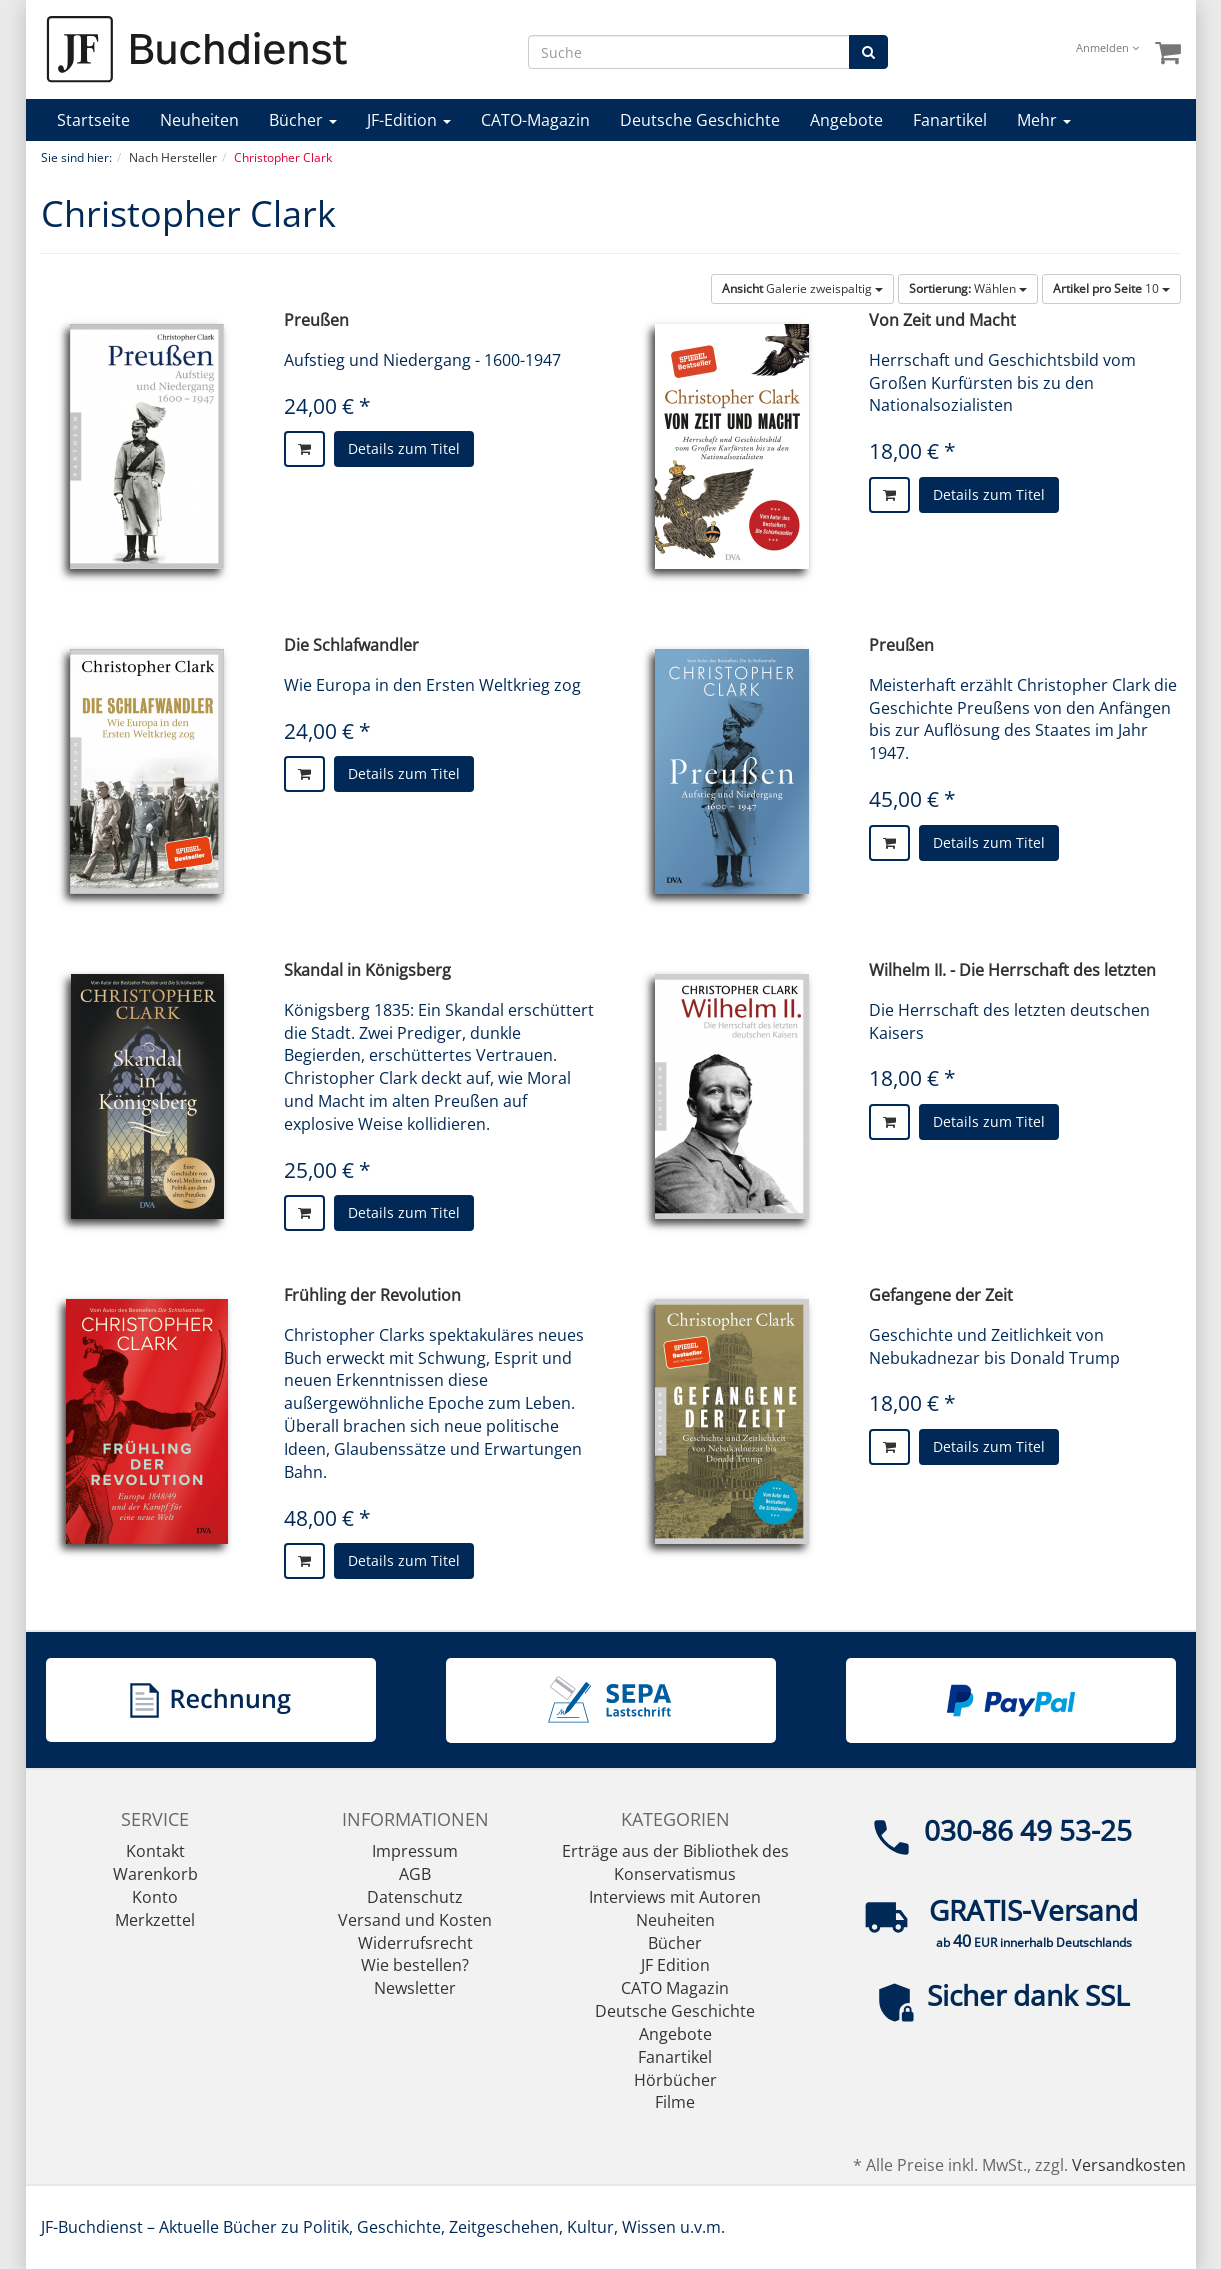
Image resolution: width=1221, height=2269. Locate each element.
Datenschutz (415, 1897)
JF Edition (675, 1965)
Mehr (1044, 120)
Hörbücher (675, 2080)
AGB (415, 1874)
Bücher (303, 120)
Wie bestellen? (415, 1965)
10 (1111, 288)
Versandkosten (1129, 2165)
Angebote (846, 120)
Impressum (415, 1851)
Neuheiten (199, 120)
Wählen (968, 288)
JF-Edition (409, 120)
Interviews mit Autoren (675, 1897)
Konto (155, 1897)
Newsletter (415, 1988)
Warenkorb (155, 1874)
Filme (675, 2102)
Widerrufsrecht (415, 1943)
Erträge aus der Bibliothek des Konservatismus (675, 1862)
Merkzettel (155, 1920)
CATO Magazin (675, 1988)
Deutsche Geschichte (700, 120)
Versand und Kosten (415, 1920)
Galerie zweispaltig (802, 288)
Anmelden (1107, 47)
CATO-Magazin (535, 120)
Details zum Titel (404, 448)
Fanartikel (950, 120)
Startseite (93, 120)
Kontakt (155, 1851)
